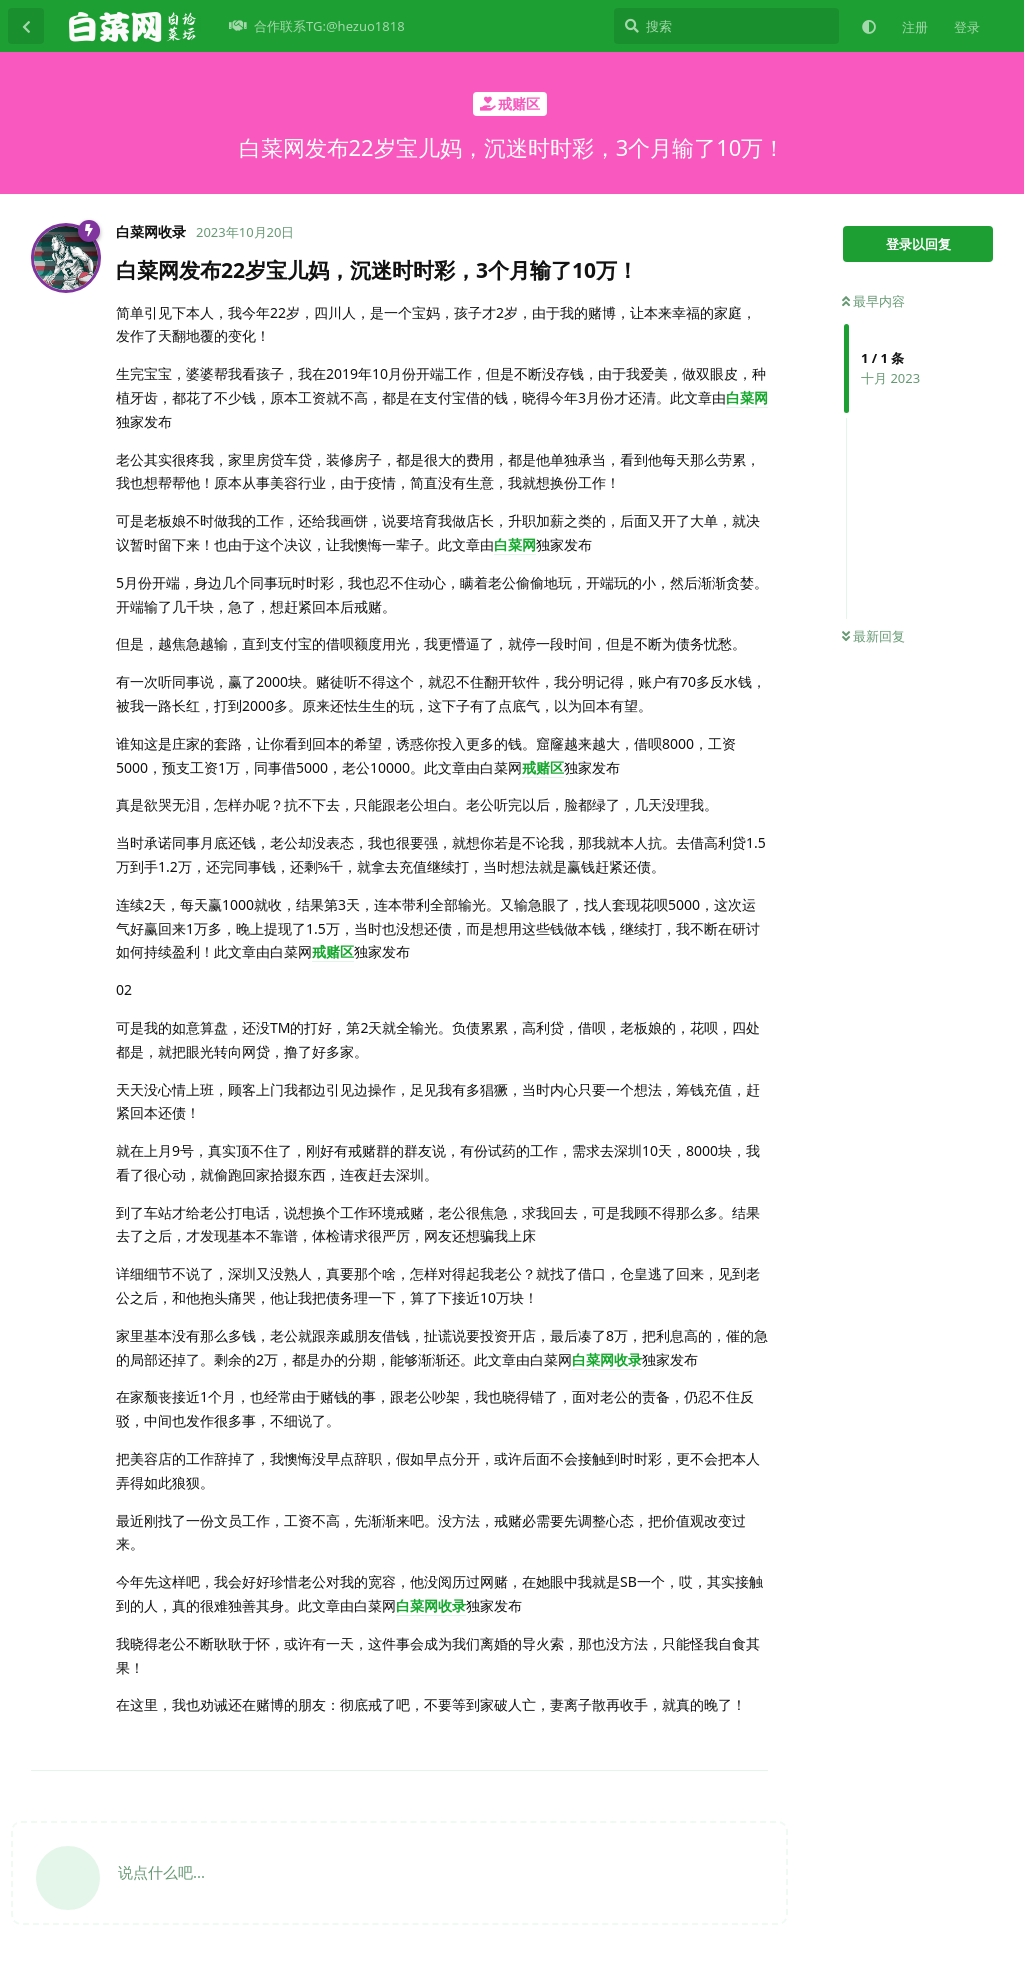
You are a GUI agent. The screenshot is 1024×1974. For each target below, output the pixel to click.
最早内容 (873, 301)
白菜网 (747, 397)
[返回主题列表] (26, 26)
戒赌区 (543, 767)
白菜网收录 (607, 1359)
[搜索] (726, 26)
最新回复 (873, 636)
